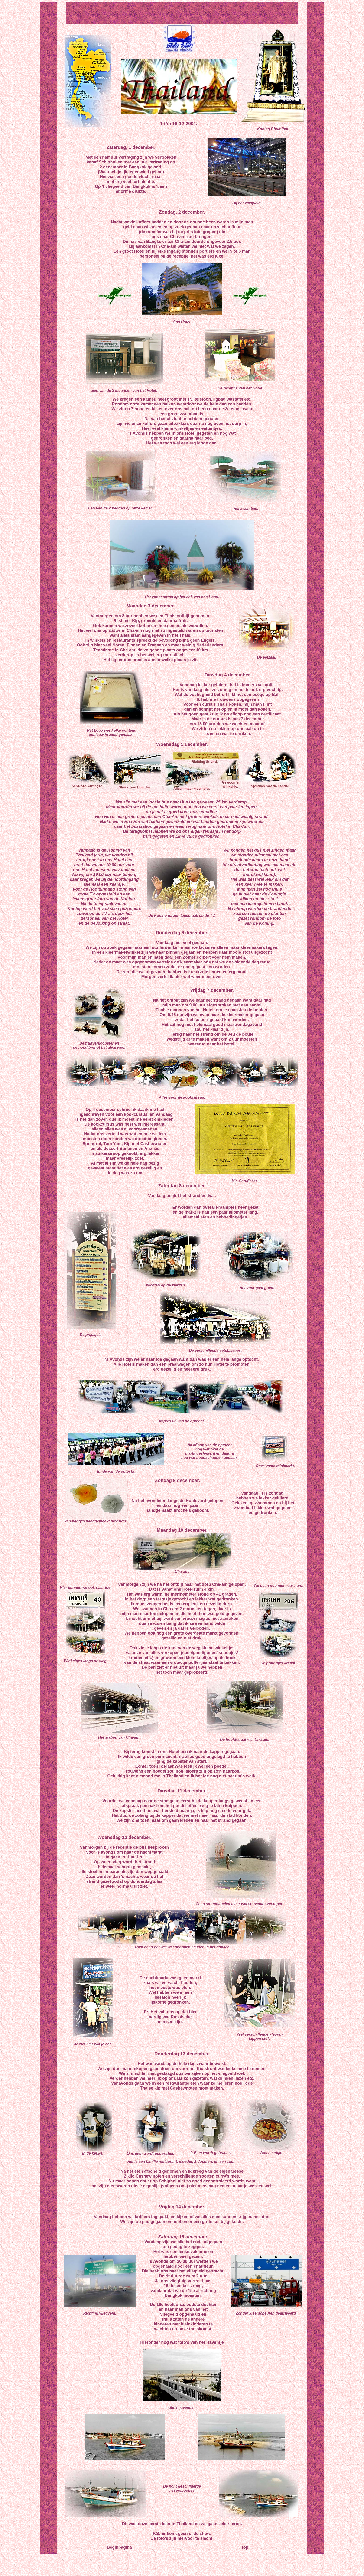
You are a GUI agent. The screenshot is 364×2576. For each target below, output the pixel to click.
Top (244, 2547)
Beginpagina (119, 2547)
